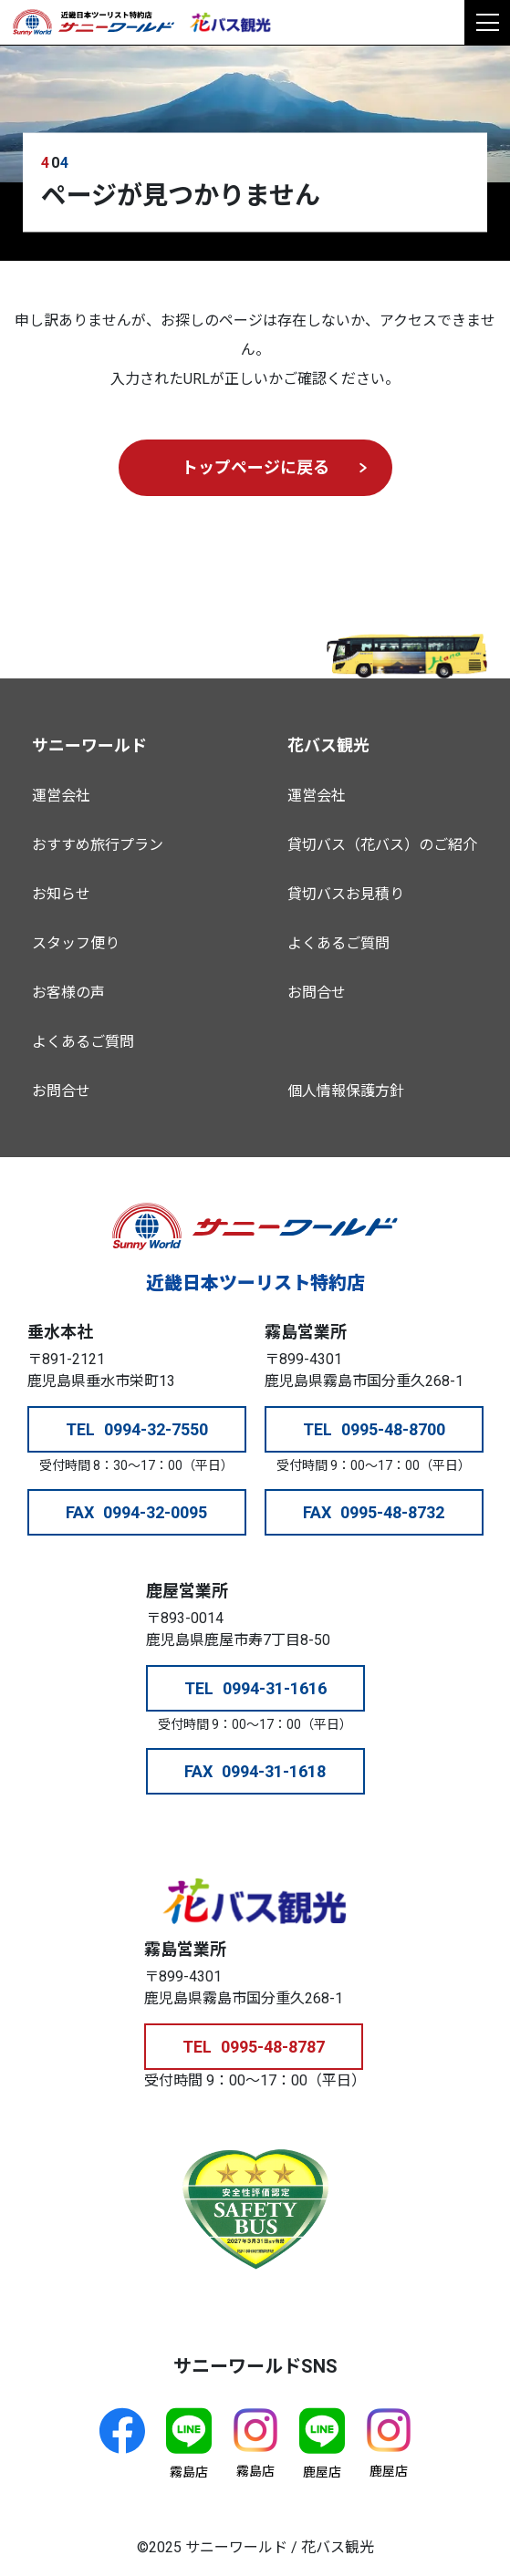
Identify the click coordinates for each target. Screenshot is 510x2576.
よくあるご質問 (83, 1041)
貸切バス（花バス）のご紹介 (382, 844)
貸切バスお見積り (345, 894)
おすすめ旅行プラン (97, 844)
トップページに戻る (255, 467)
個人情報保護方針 (345, 1091)
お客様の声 (68, 992)
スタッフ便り (76, 943)
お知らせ (61, 894)
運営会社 (61, 795)
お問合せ (61, 1091)
